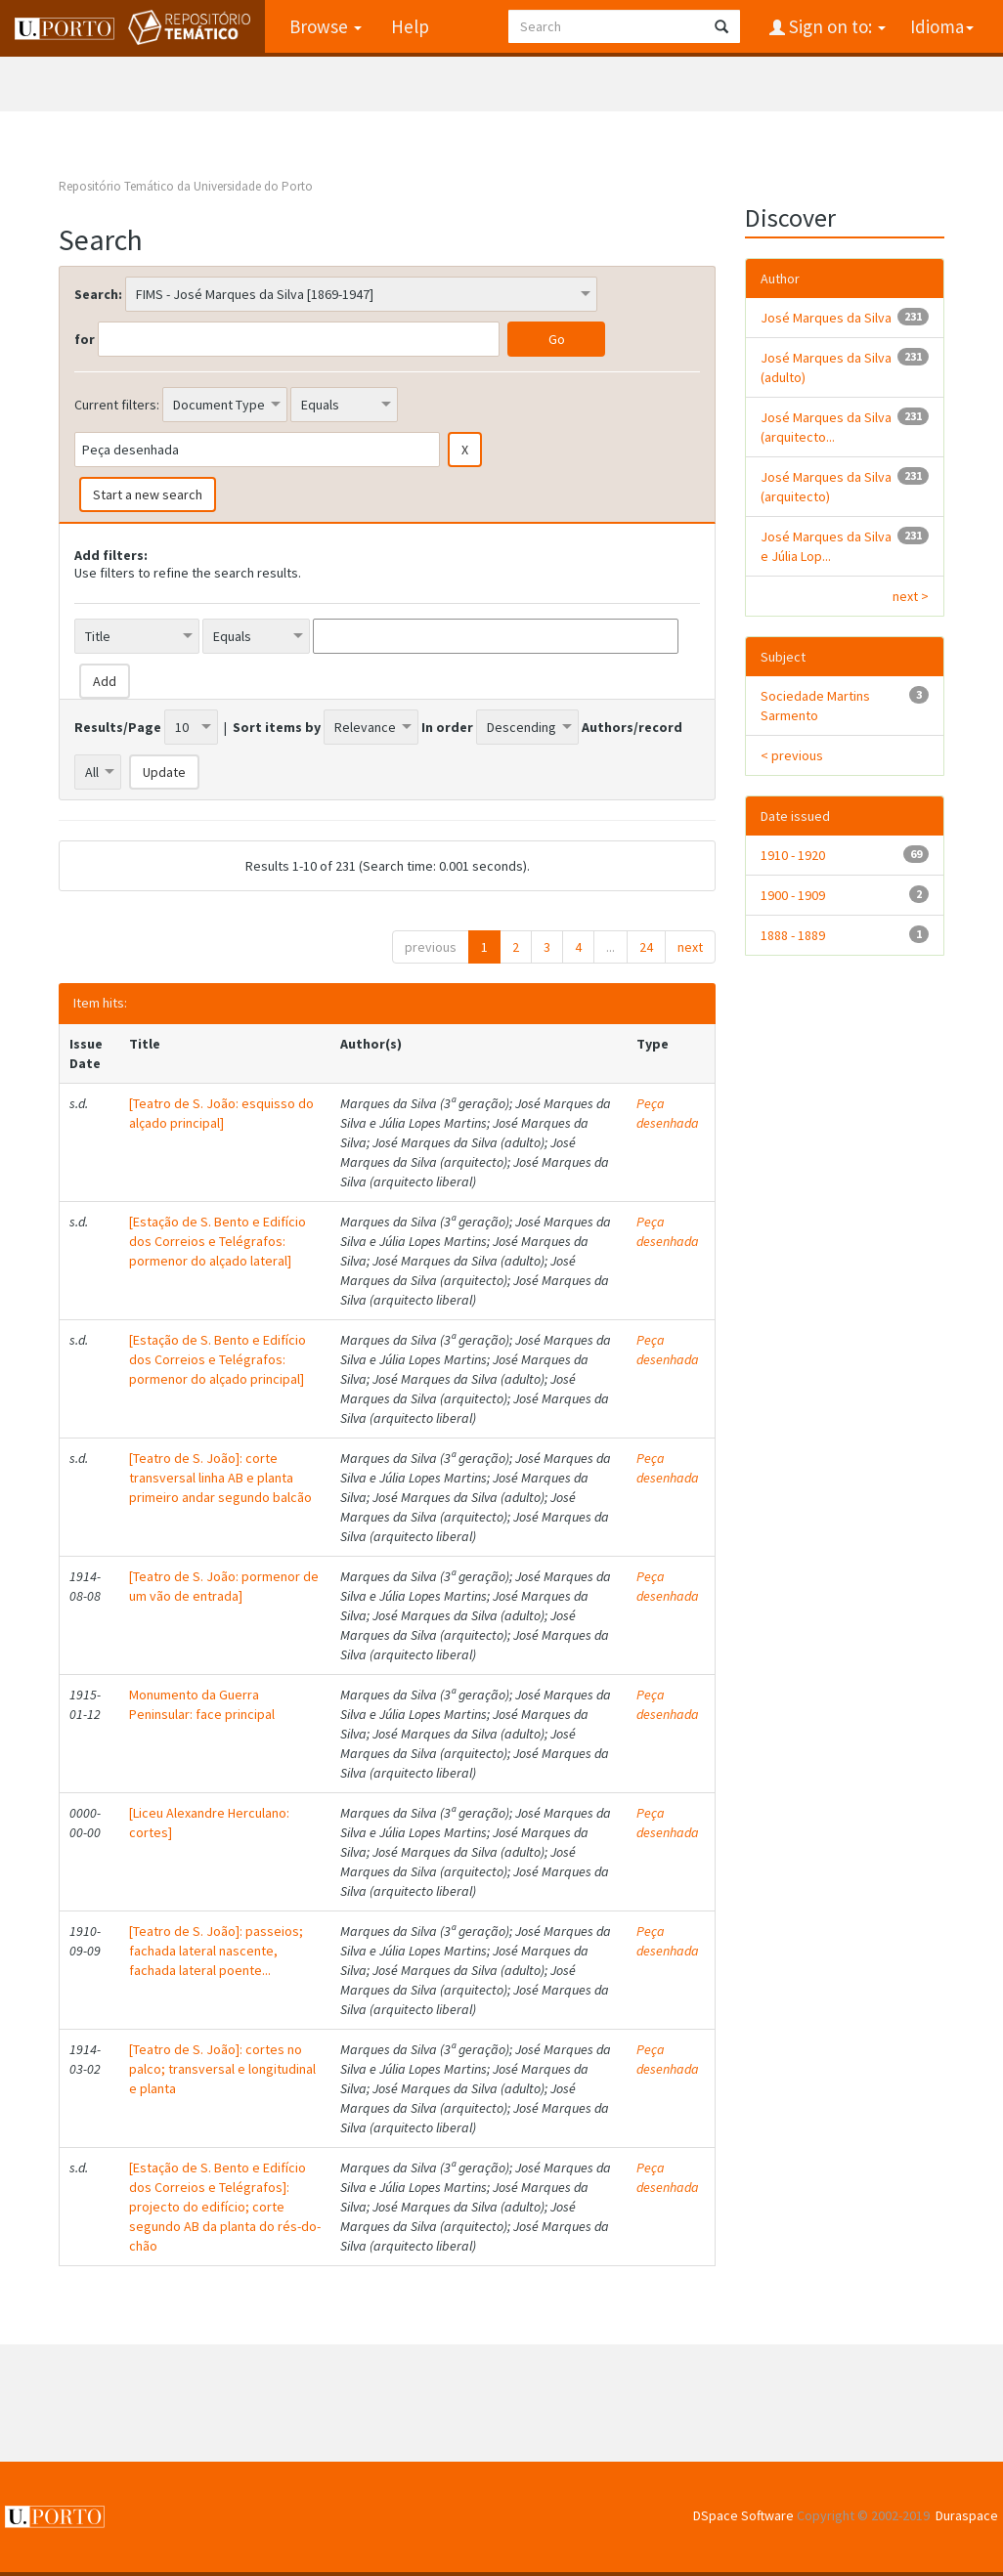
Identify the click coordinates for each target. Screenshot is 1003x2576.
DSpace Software (743, 2515)
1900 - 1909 (793, 895)
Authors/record (632, 727)
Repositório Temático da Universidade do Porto (186, 186)
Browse (325, 26)
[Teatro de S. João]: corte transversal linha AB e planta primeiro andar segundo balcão (220, 1477)
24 (646, 947)
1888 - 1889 (793, 935)
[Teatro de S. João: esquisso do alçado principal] (221, 1113)
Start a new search (147, 494)
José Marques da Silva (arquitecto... (826, 427)
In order (447, 727)
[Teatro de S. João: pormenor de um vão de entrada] (224, 1586)
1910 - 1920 (793, 855)
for (84, 339)
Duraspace (967, 2515)
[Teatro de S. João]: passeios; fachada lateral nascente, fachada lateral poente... (216, 1950)
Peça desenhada (667, 1113)
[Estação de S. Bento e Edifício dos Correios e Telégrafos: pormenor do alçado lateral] (217, 1241)
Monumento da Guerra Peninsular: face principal (202, 1704)
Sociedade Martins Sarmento (815, 705)
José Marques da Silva (826, 317)
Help (410, 26)
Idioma (942, 26)
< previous (792, 755)
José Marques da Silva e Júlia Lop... (826, 546)
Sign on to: (835, 26)
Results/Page (117, 727)
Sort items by (277, 727)
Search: (98, 294)
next (690, 947)
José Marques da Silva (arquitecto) (826, 486)
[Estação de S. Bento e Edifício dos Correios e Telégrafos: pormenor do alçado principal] (217, 1359)
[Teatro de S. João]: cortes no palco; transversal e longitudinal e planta (222, 2068)
